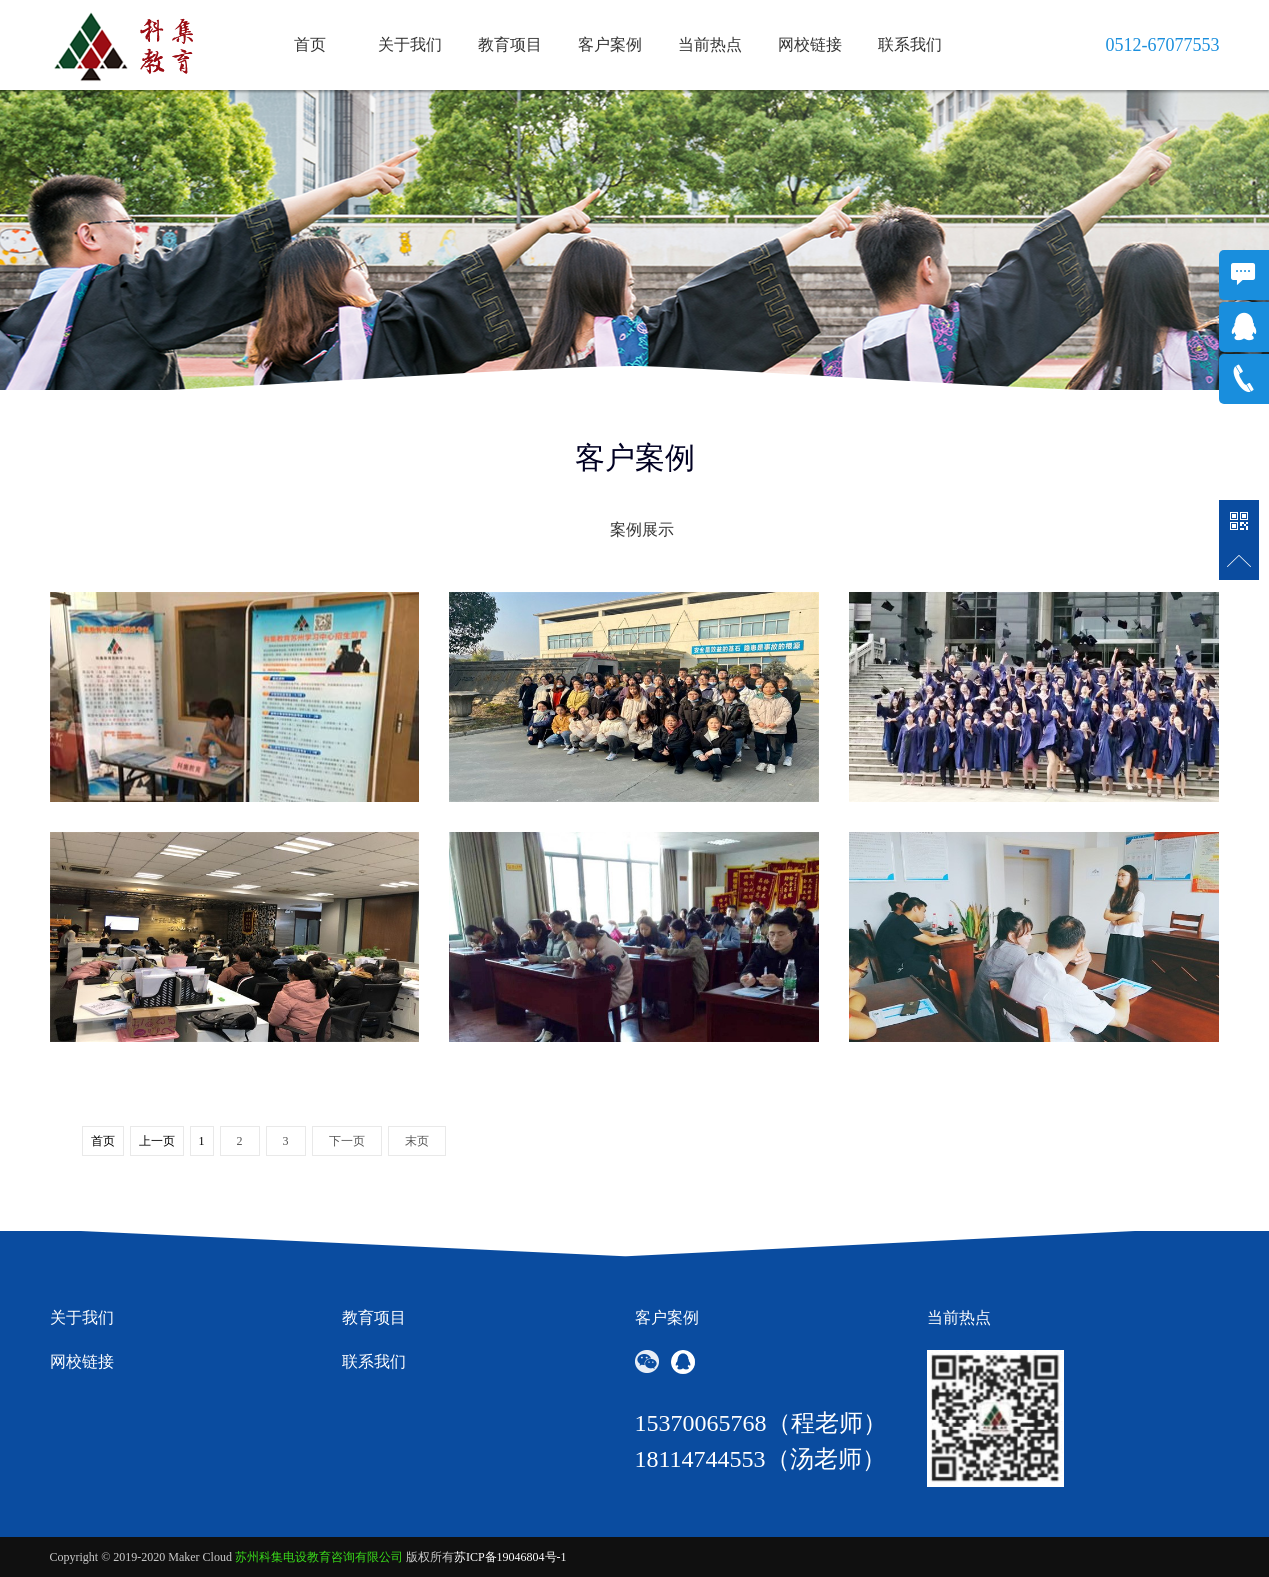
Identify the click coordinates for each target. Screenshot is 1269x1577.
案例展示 (642, 529)
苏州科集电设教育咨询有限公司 (319, 1557)
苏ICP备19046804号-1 (510, 1557)
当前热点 (710, 44)
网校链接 (810, 44)
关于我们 (410, 44)
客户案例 (610, 44)
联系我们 (910, 44)
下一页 (347, 1141)
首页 (310, 44)
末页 (417, 1141)
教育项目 (510, 44)
